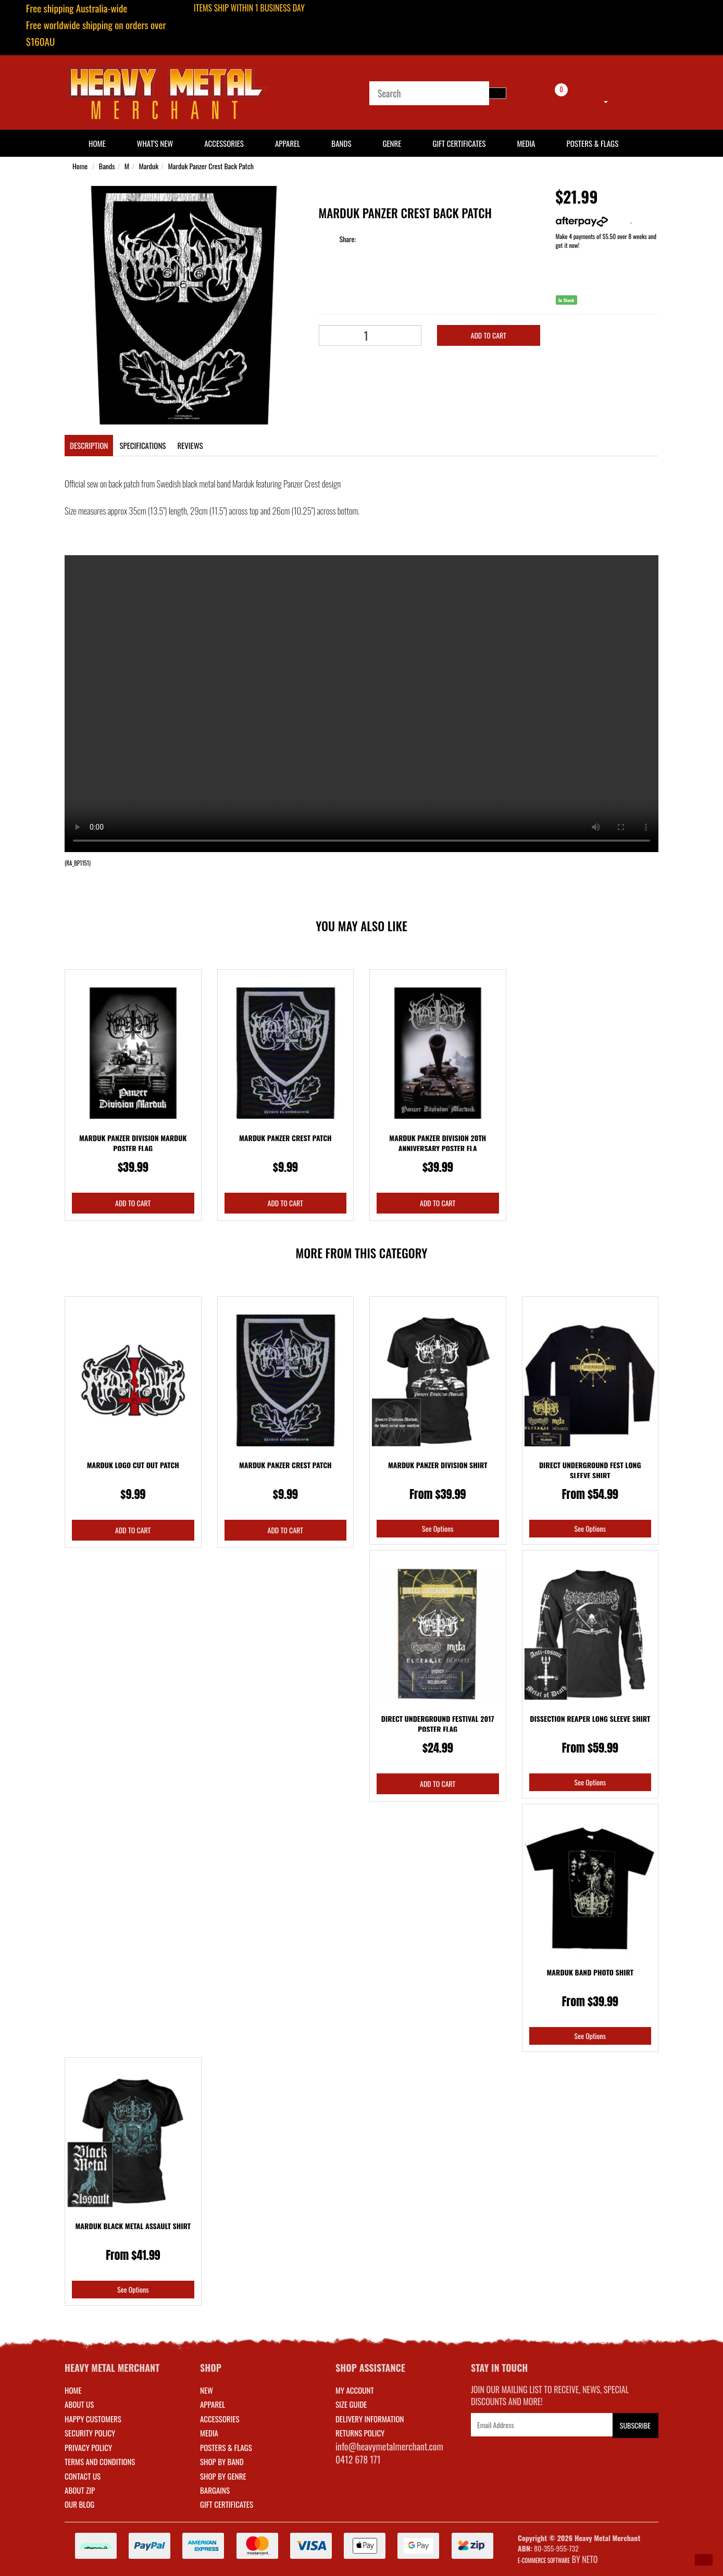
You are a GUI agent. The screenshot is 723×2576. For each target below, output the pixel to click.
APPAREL (212, 2404)
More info (593, 220)
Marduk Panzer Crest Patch (285, 1137)
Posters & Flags (592, 143)
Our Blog (79, 2504)
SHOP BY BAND (222, 2461)
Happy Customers (93, 2418)
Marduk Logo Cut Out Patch (133, 1464)
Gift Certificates (458, 143)
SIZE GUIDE (351, 2404)
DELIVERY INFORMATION (369, 2418)
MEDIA (209, 2433)
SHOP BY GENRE (223, 2476)
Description (89, 445)
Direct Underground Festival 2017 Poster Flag (437, 1723)
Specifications (142, 445)
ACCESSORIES (220, 2418)
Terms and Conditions (100, 2461)
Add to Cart (488, 335)
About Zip (80, 2490)
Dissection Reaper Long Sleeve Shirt (590, 1718)
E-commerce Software (544, 2560)
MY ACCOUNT (354, 2390)
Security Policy (90, 2433)
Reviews (190, 445)
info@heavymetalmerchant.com (389, 2446)
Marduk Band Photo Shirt (590, 1972)
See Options (437, 1528)
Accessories (224, 143)
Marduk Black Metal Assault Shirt (133, 2225)
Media (526, 143)
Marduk (148, 165)
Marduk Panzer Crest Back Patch (211, 165)
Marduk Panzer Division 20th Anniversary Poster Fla (437, 1143)
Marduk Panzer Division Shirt (438, 1464)
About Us (79, 2404)
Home (80, 165)
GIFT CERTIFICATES (226, 2504)
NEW (206, 2390)
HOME (97, 143)
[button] (704, 2560)
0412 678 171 (358, 2459)
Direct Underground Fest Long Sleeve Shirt (590, 1470)
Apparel (287, 143)
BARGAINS (215, 2490)
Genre (391, 143)
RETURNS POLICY (359, 2433)
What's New (155, 143)
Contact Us (83, 2476)
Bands (341, 143)
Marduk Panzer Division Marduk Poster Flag (133, 1143)
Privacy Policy (88, 2447)
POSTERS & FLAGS (226, 2447)
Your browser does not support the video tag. (361, 703)
